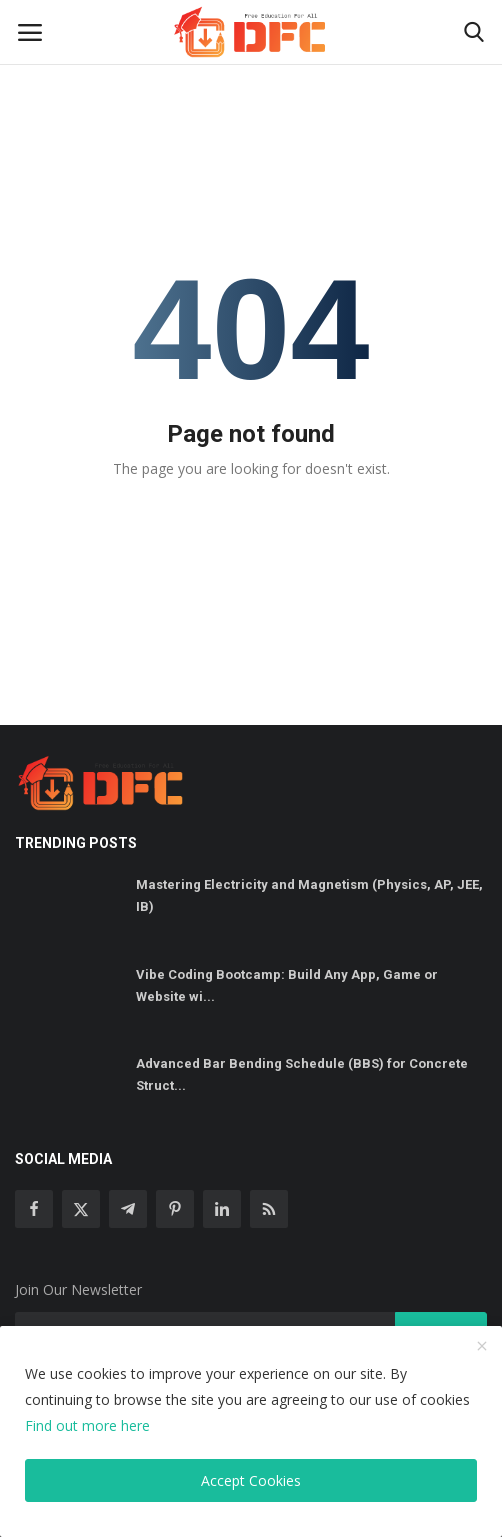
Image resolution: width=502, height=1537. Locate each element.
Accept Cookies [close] (251, 1480)
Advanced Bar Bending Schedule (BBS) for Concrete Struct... (302, 1074)
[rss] (269, 1209)
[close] (482, 1347)
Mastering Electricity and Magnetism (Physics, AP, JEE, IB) (309, 895)
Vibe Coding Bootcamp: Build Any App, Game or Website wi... (287, 985)
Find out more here (87, 1425)
